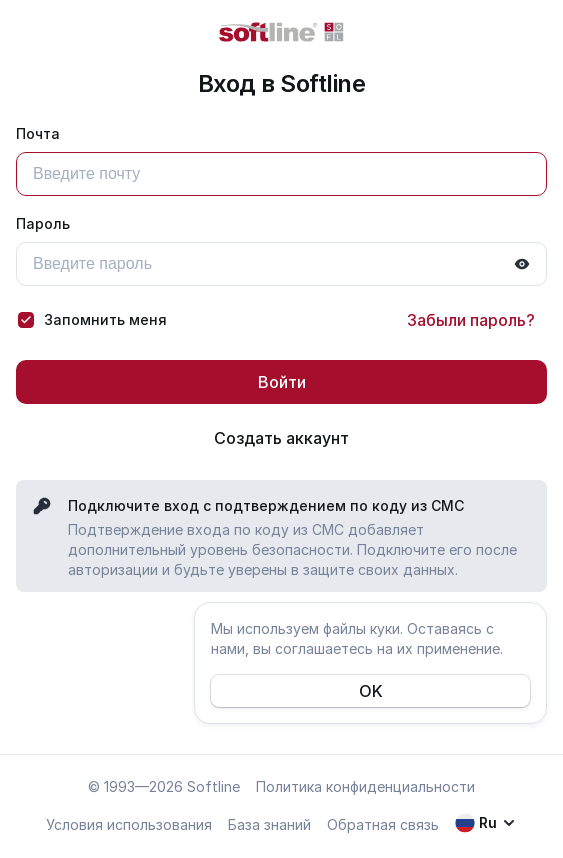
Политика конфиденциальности (365, 786)
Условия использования (129, 824)
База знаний (269, 824)
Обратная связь (383, 824)
